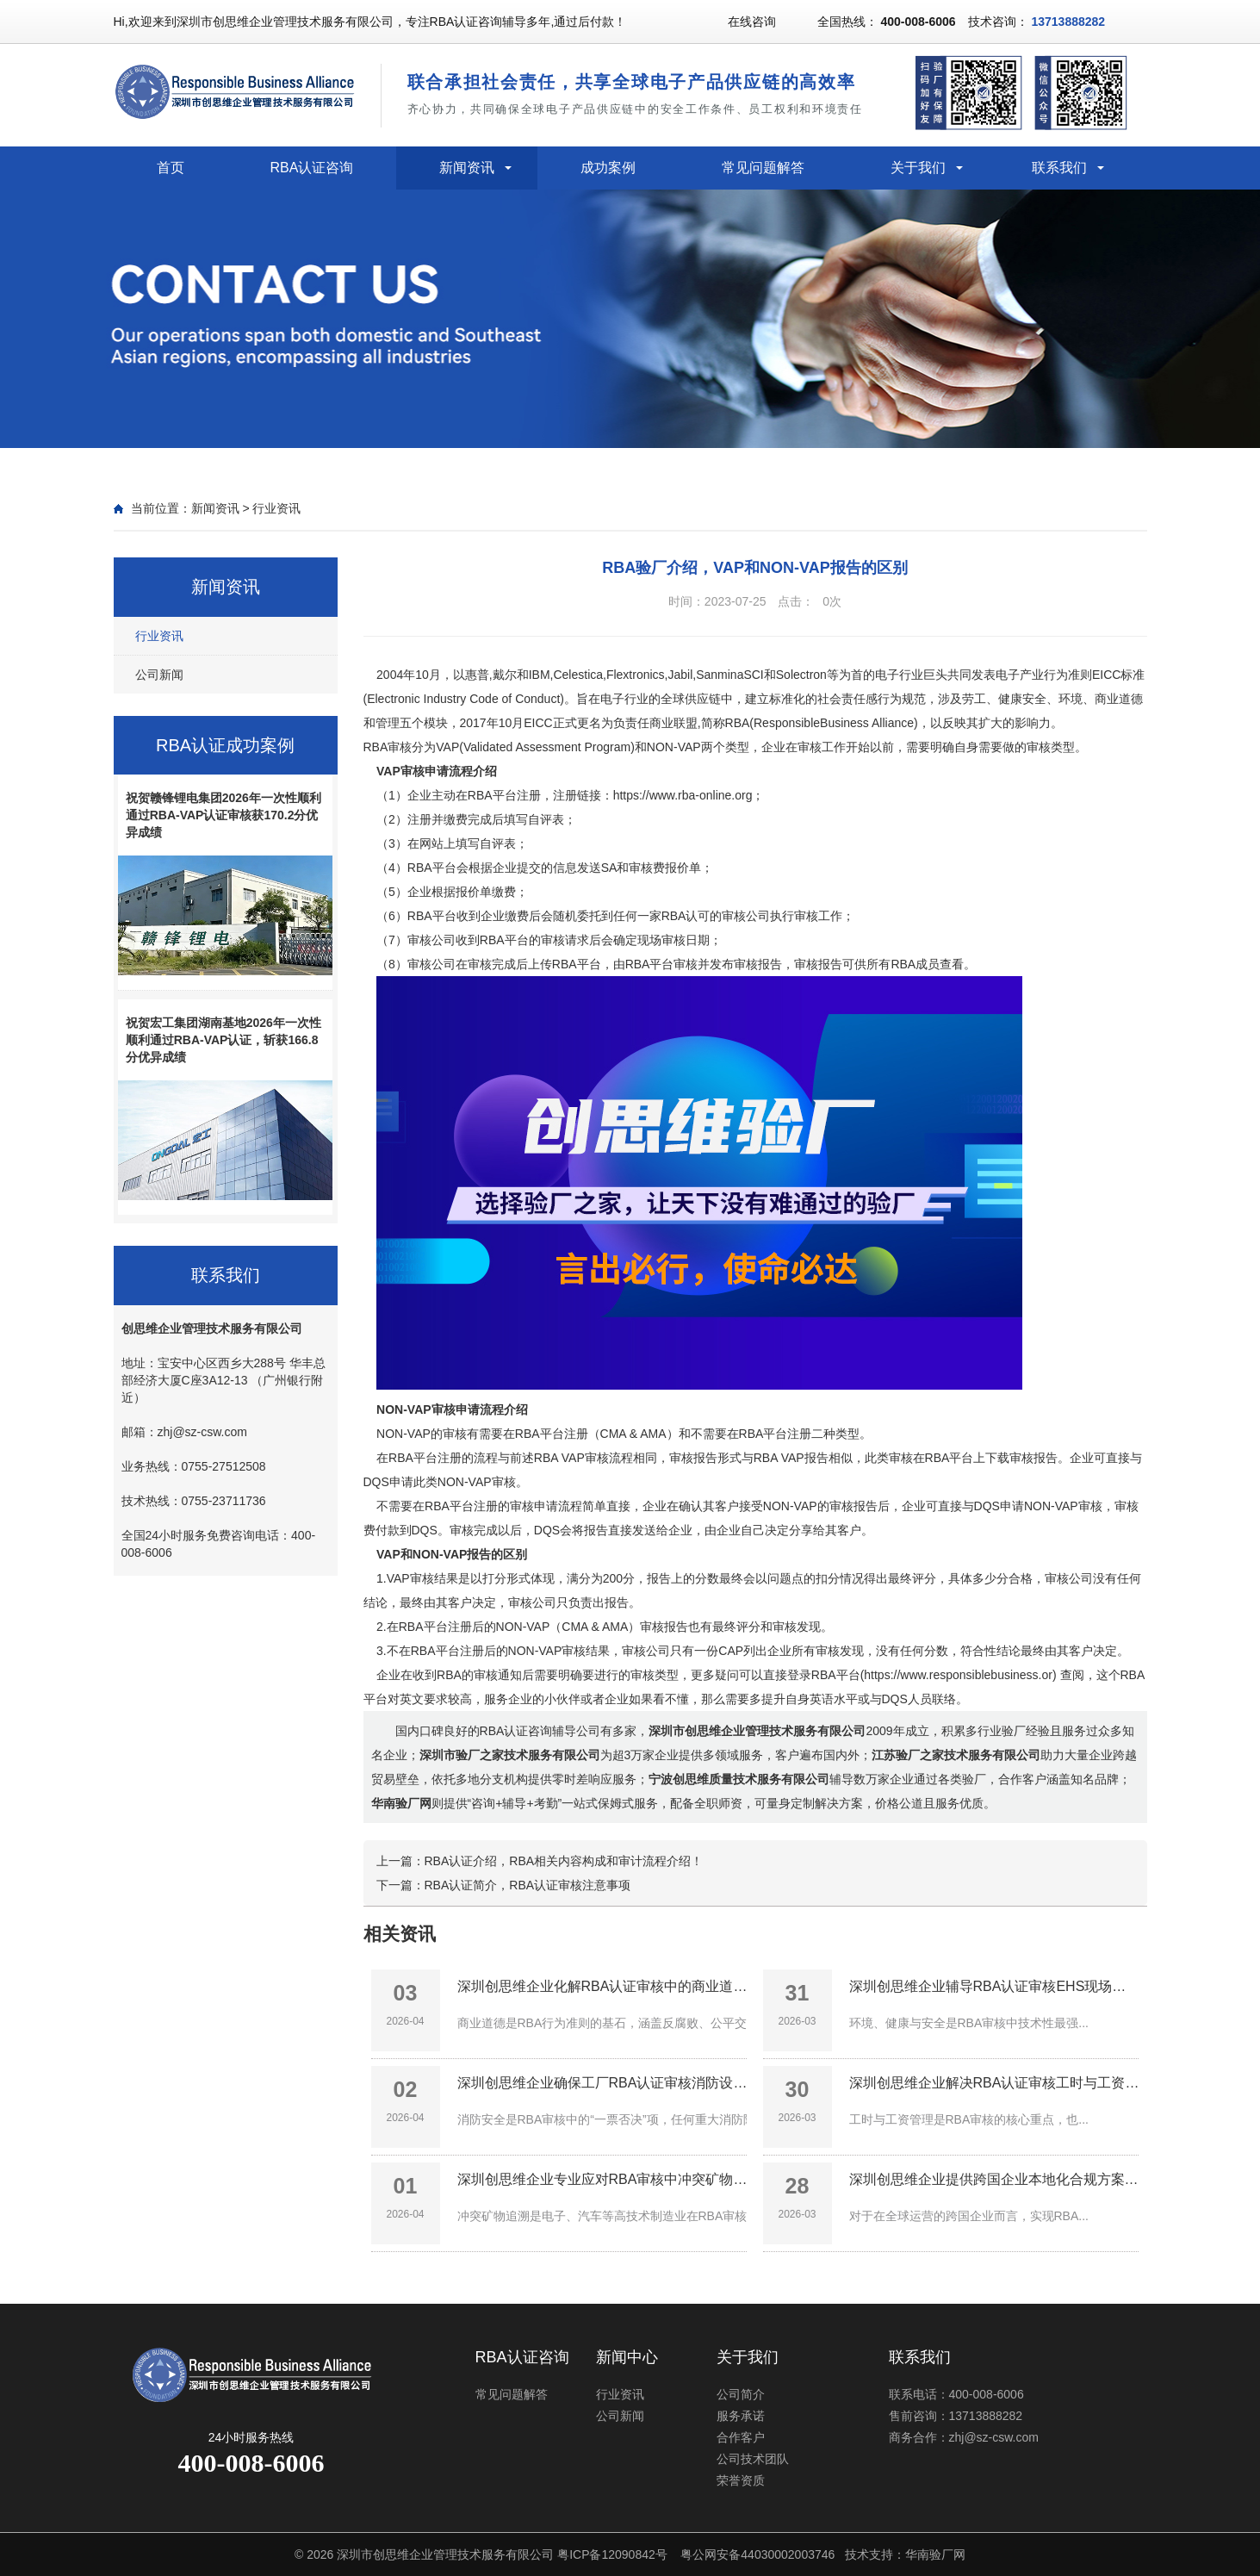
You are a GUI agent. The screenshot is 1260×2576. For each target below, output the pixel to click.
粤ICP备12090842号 (612, 2554)
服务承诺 (741, 2416)
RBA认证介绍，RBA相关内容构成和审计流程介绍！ (564, 1861)
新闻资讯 (466, 167)
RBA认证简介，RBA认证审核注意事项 (528, 1885)
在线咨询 (752, 21)
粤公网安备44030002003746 (757, 2554)
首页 (170, 167)
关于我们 (918, 167)
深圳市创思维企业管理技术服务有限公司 (445, 2554)
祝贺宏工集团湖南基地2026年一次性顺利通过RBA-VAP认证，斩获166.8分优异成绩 (223, 1040)
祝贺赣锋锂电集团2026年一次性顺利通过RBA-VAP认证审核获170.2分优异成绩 (223, 815)
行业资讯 (276, 508)
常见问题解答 (763, 167)
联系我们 (1059, 167)
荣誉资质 (741, 2480)
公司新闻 (159, 674)
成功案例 (608, 167)
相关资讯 (399, 1934)
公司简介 (741, 2394)
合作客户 (741, 2437)
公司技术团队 (753, 2459)
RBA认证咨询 (312, 167)
